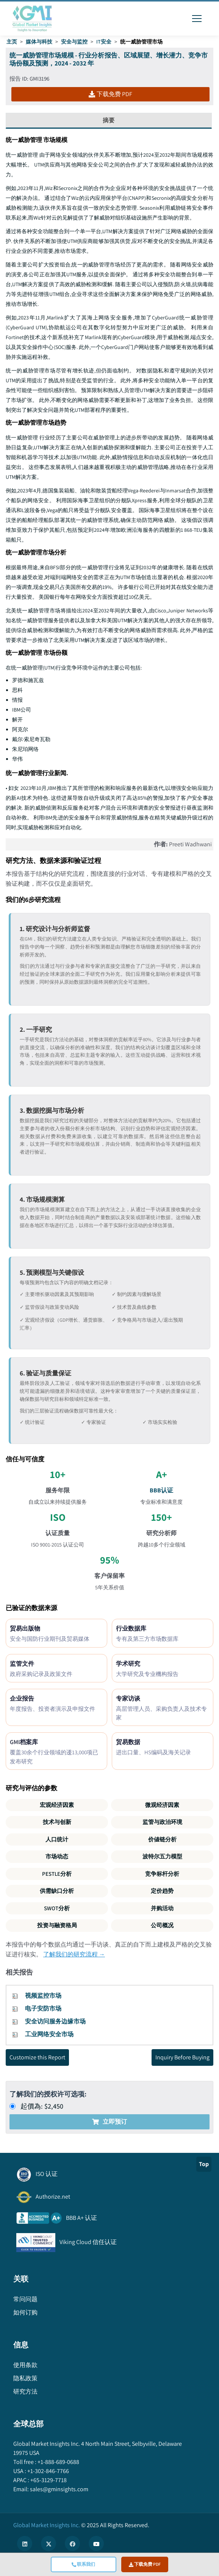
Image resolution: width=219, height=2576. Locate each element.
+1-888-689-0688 (57, 2462)
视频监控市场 (43, 1996)
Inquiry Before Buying (182, 2057)
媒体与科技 (39, 41)
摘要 (109, 120)
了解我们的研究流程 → (74, 1954)
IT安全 (103, 41)
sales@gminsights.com (58, 2489)
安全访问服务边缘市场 (55, 2021)
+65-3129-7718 (48, 2480)
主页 (11, 41)
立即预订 (109, 2122)
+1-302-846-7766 (47, 2471)
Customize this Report (37, 2057)
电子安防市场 (43, 2008)
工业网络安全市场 (49, 2034)
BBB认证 (161, 1490)
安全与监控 (74, 41)
